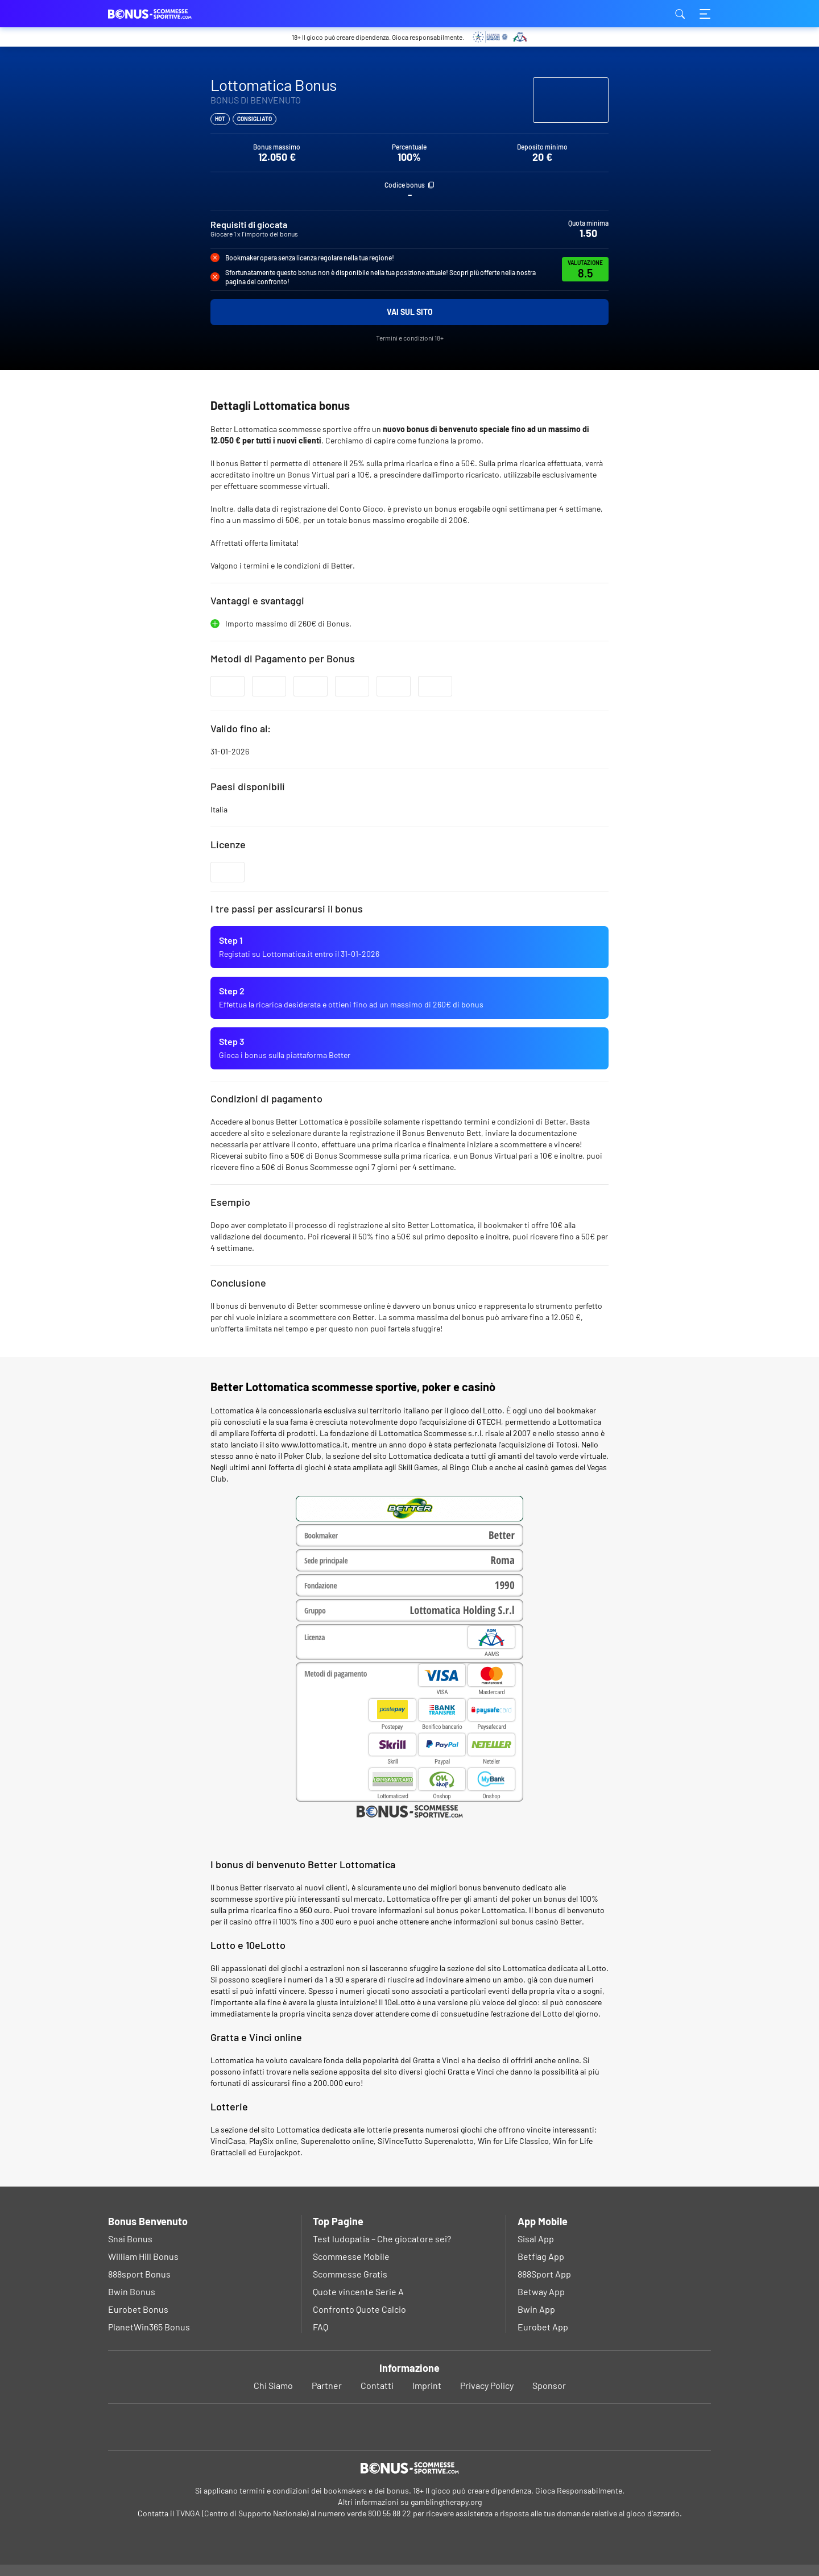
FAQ (320, 2326)
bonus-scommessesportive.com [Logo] (165, 13)
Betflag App (541, 2256)
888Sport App (544, 2273)
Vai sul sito (410, 312)
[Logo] (409, 2468)
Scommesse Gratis (350, 2273)
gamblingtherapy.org (446, 2502)
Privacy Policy (487, 2385)
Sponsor (549, 2385)
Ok (372, 2556)
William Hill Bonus (143, 2256)
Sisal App (536, 2238)
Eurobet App (543, 2326)
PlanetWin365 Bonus (149, 2326)
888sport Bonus (139, 2273)
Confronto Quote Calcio (359, 2309)
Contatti (377, 2385)
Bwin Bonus (131, 2291)
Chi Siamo (273, 2385)
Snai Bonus (130, 2238)
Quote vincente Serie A (358, 2291)
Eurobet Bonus (138, 2309)
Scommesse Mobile (351, 2256)
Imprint (426, 2385)
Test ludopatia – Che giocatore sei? (382, 2238)
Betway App (541, 2291)
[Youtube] (409, 2426)
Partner (327, 2385)
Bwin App (536, 2309)
